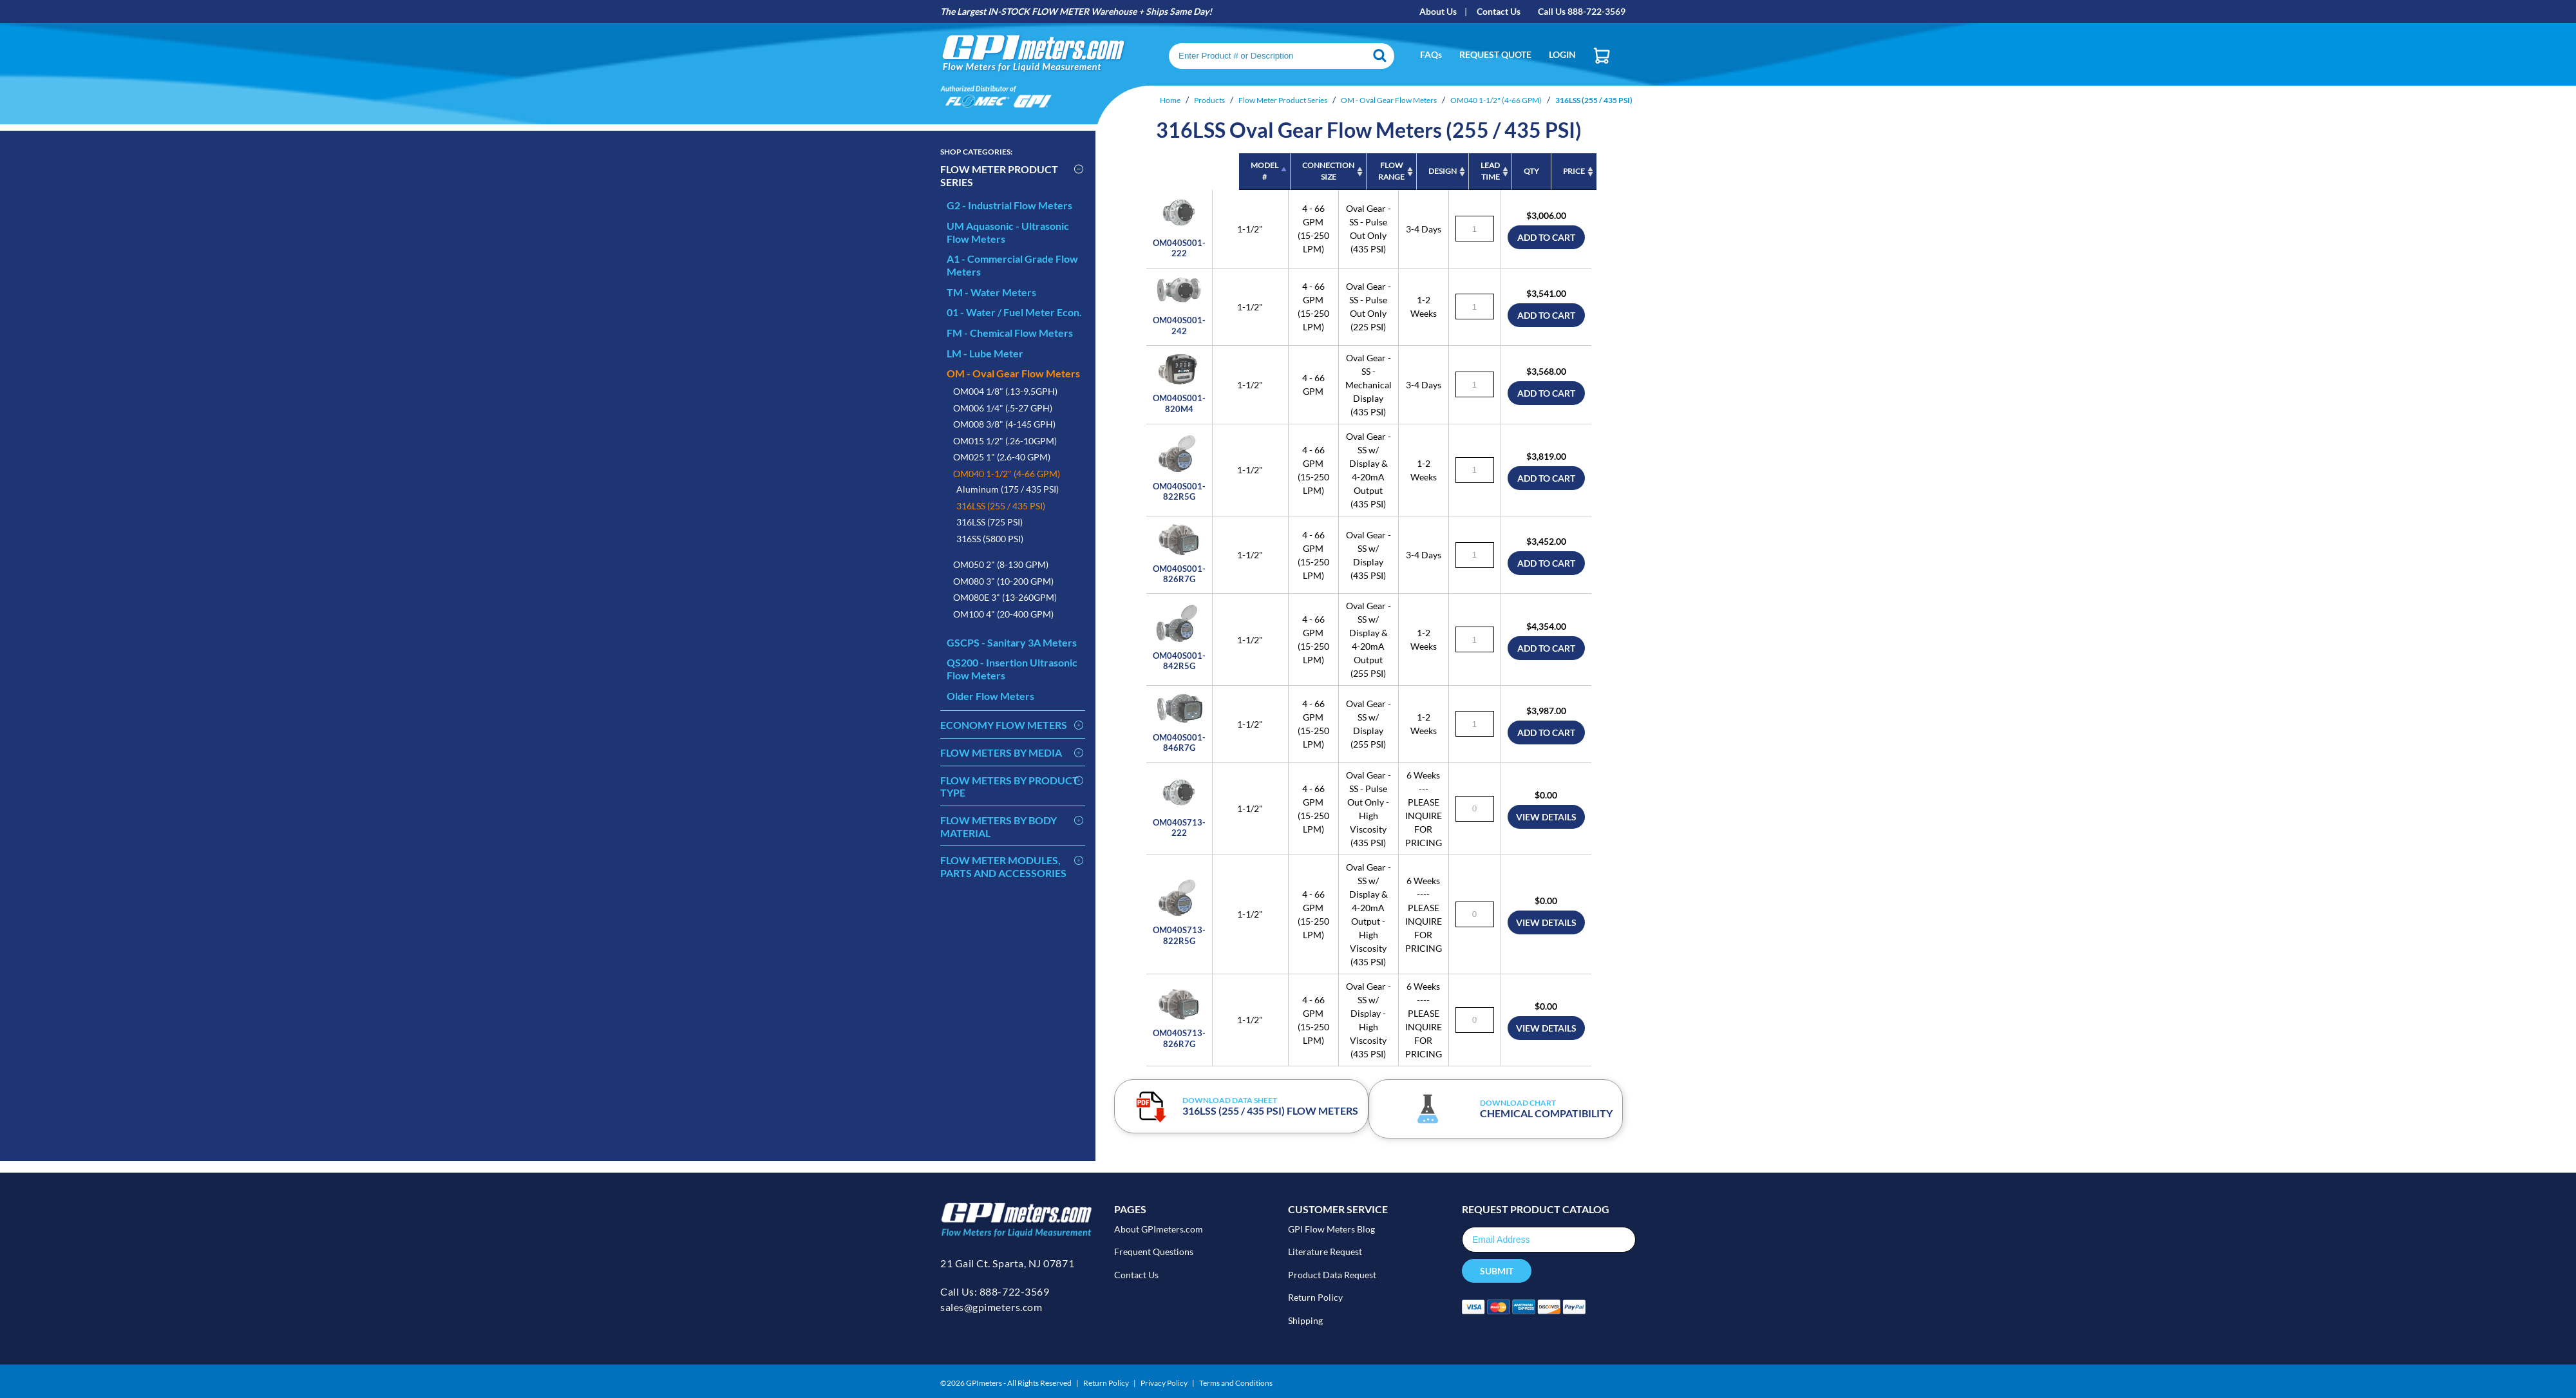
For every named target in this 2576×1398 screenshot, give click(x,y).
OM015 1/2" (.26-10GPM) (1005, 440)
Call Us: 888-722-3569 (994, 1296)
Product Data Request (1332, 1274)
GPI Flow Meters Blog (1331, 1232)
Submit (1496, 1275)
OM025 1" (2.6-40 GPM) (1001, 456)
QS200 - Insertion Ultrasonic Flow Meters (1012, 668)
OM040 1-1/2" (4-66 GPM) (1006, 473)
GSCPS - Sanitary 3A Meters (1012, 642)
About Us (1438, 11)
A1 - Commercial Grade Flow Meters (1012, 265)
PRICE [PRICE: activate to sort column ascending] (1580, 171)
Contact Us (1498, 11)
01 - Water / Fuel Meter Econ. (1014, 312)
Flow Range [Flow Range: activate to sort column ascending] (1304, 171)
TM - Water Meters (991, 292)
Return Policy (1315, 1295)
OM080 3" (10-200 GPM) (1003, 581)
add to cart (1580, 237)
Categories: (976, 151)
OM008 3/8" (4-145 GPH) (1004, 424)
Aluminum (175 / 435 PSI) (1007, 489)
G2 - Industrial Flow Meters (1009, 205)
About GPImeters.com (1158, 1232)
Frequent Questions (1153, 1253)
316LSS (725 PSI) (989, 521)
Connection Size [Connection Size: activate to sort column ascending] (1236, 171)
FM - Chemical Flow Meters (1010, 332)
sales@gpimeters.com (991, 1311)
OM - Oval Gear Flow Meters (1013, 373)
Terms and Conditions (1236, 1379)
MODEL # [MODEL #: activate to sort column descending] (1155, 171)
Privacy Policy (1164, 1379)
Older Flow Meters (990, 696)
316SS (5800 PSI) (989, 538)
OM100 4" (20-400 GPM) (1003, 614)
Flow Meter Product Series (999, 175)
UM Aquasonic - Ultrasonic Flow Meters (1008, 232)
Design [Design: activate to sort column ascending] (1373, 171)
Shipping (1305, 1317)
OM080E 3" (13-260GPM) (1005, 597)
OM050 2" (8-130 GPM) (1000, 564)
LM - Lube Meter (985, 353)
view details (1579, 849)
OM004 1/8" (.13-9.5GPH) (1005, 391)
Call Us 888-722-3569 (1581, 11)
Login (1562, 54)
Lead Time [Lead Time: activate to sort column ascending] (1448, 171)
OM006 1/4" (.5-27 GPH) (1002, 407)
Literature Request (1325, 1253)
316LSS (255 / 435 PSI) (1000, 505)
